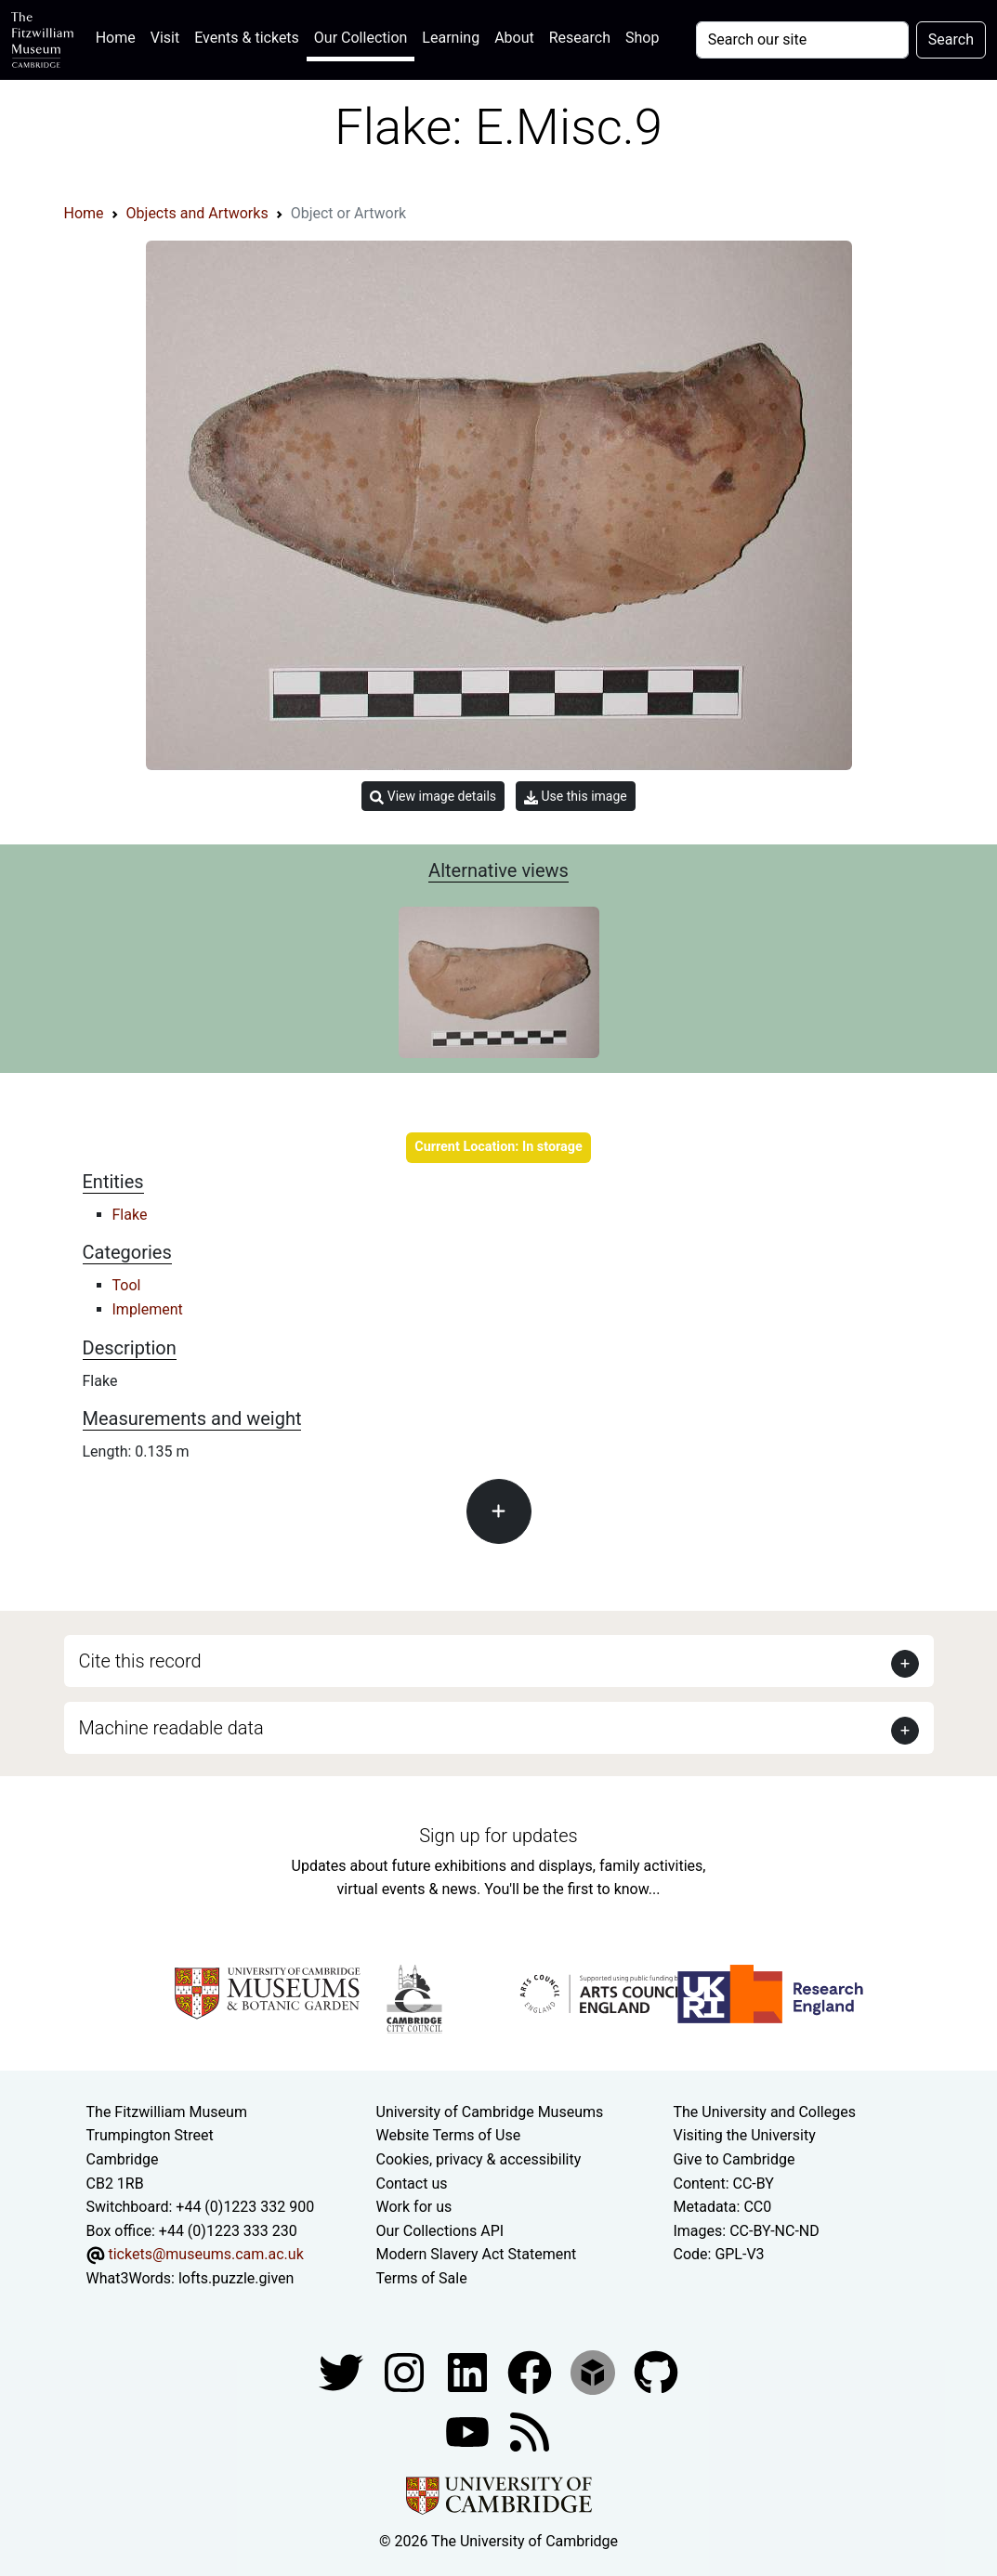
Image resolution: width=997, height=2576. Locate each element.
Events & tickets (246, 37)
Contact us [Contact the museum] (412, 2183)
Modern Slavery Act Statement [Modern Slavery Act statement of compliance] (476, 2254)
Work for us (414, 2207)
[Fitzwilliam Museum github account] (656, 2371)
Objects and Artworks (197, 213)
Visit (165, 37)
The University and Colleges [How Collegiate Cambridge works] (764, 2112)
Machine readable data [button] (171, 1728)
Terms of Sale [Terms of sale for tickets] (421, 2278)
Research (579, 37)
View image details (433, 796)
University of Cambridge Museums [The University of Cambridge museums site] (490, 2112)
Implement (147, 1309)
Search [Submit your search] (951, 39)
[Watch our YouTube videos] (469, 2430)
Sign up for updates (498, 1835)
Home (119, 35)
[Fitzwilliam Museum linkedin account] (531, 2371)
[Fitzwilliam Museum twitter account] (342, 2371)
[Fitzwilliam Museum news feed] (529, 2430)
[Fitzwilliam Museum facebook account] (469, 2371)
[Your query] (802, 40)
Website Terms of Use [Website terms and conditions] (448, 2135)
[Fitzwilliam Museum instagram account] (406, 2371)
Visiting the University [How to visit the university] (744, 2135)
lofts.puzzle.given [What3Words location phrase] (236, 2278)
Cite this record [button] (140, 1661)
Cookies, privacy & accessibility (479, 2159)
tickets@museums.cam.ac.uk (205, 2254)
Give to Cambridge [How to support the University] (733, 2159)
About (514, 37)
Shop (642, 37)
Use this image (575, 796)
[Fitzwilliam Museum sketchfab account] (594, 2371)
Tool (126, 1285)
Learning (450, 37)
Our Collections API (440, 2231)
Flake (130, 1214)
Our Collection (360, 37)
